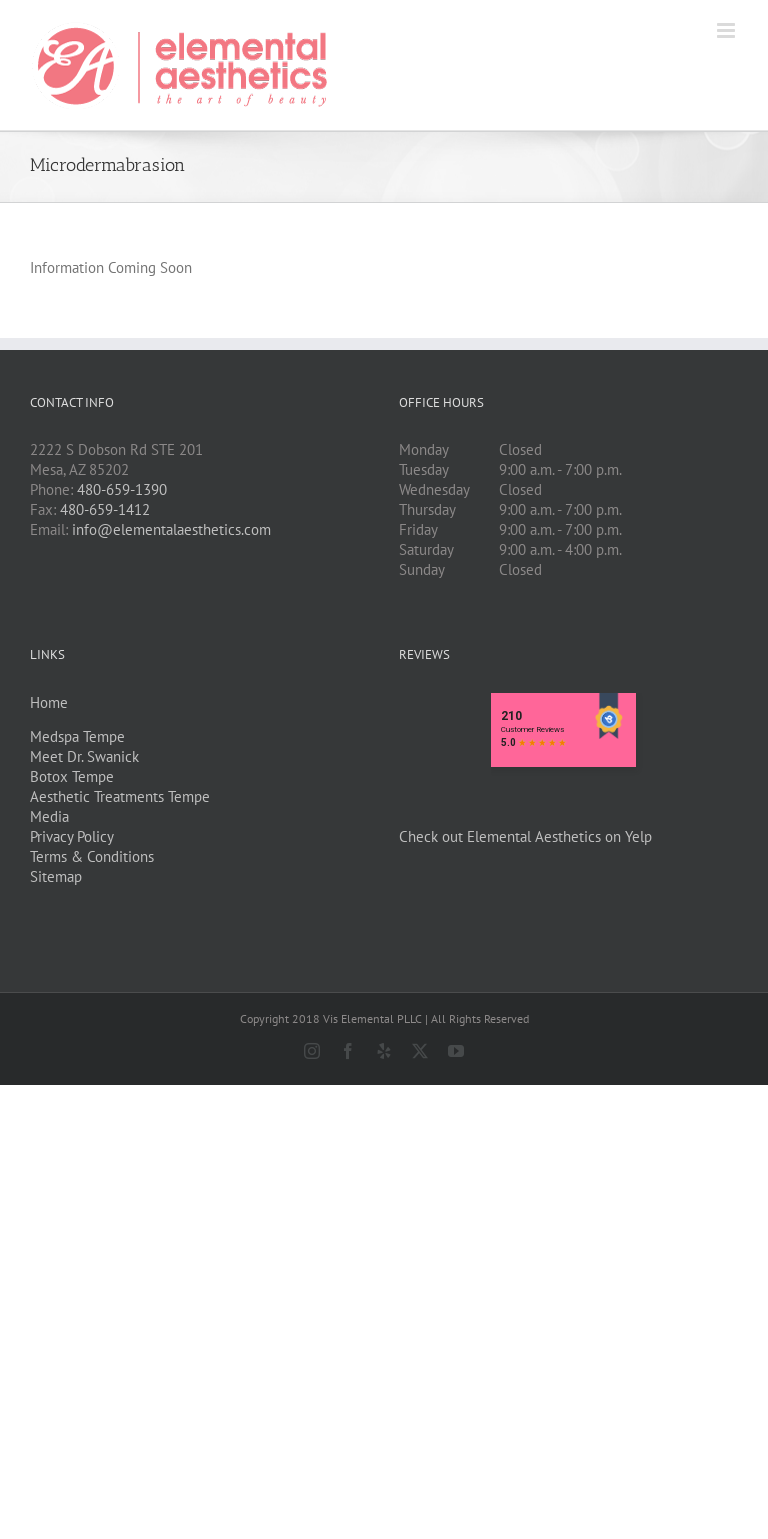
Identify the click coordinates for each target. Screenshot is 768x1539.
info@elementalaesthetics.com (171, 529)
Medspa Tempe (77, 736)
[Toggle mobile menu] (727, 30)
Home (49, 702)
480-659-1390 (122, 489)
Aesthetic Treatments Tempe (120, 796)
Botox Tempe (72, 776)
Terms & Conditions (92, 856)
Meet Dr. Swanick (84, 756)
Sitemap (56, 876)
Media (49, 816)
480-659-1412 (105, 509)
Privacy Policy (72, 836)
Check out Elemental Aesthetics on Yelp (525, 836)
